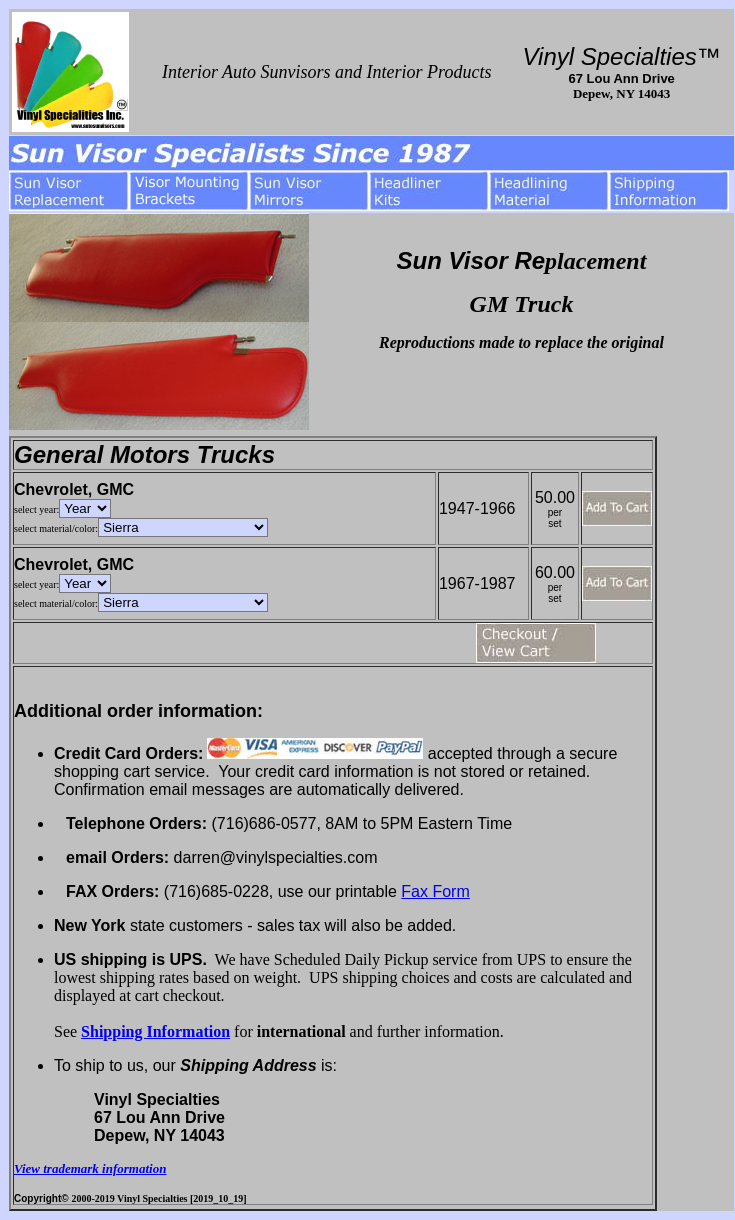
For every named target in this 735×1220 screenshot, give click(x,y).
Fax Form (435, 891)
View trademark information (90, 1168)
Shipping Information (155, 1031)
